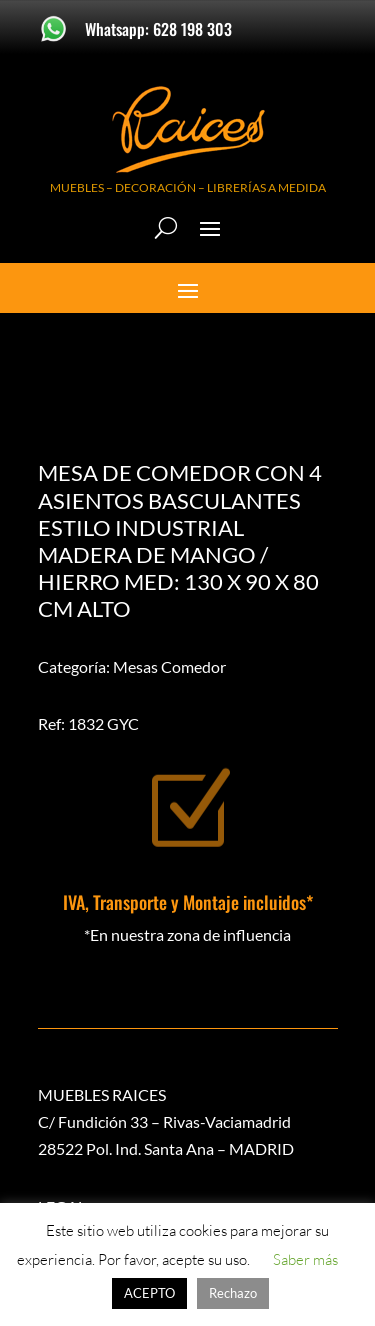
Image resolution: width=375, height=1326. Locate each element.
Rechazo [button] (233, 1293)
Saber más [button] (305, 1259)
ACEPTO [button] (149, 1293)
